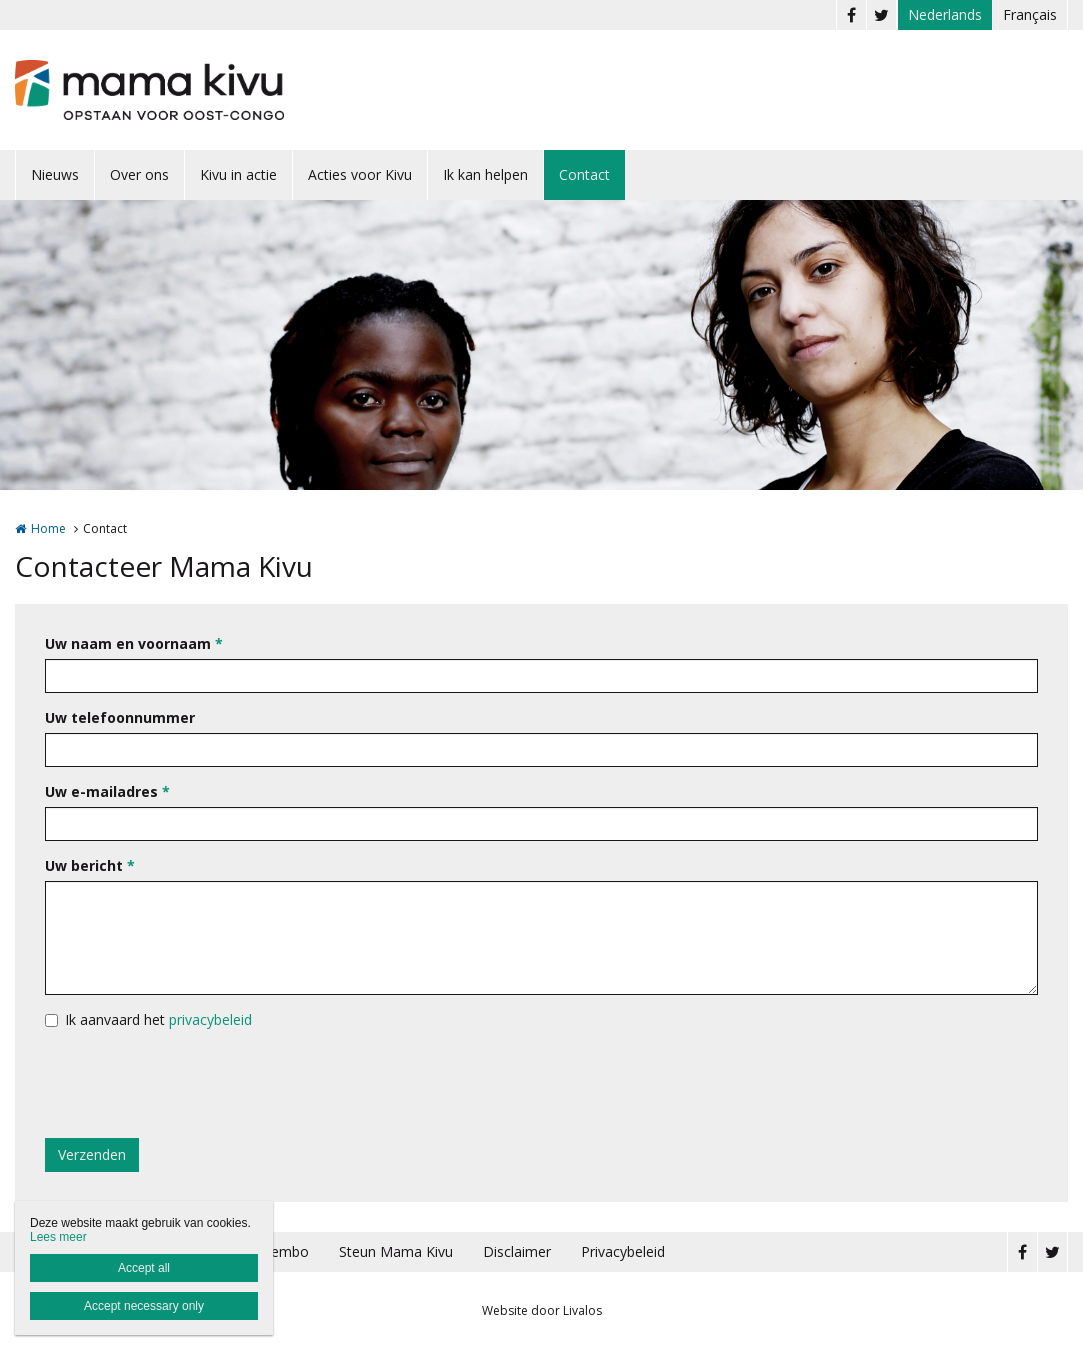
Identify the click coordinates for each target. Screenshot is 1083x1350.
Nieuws (55, 174)
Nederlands (945, 14)
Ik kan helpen (485, 174)
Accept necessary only (144, 1306)
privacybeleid (210, 1019)
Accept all (144, 1268)
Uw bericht (90, 865)
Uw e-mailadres (107, 791)
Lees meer (58, 1237)
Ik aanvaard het (158, 1019)
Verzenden (92, 1154)
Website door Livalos (542, 1310)
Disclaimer (517, 1251)
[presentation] (197, 1084)
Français (1030, 14)
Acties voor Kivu (360, 174)
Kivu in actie (238, 174)
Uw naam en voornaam (134, 643)
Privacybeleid (623, 1251)
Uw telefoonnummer (120, 717)
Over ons (139, 174)
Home (48, 528)
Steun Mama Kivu (396, 1251)
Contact (584, 174)
